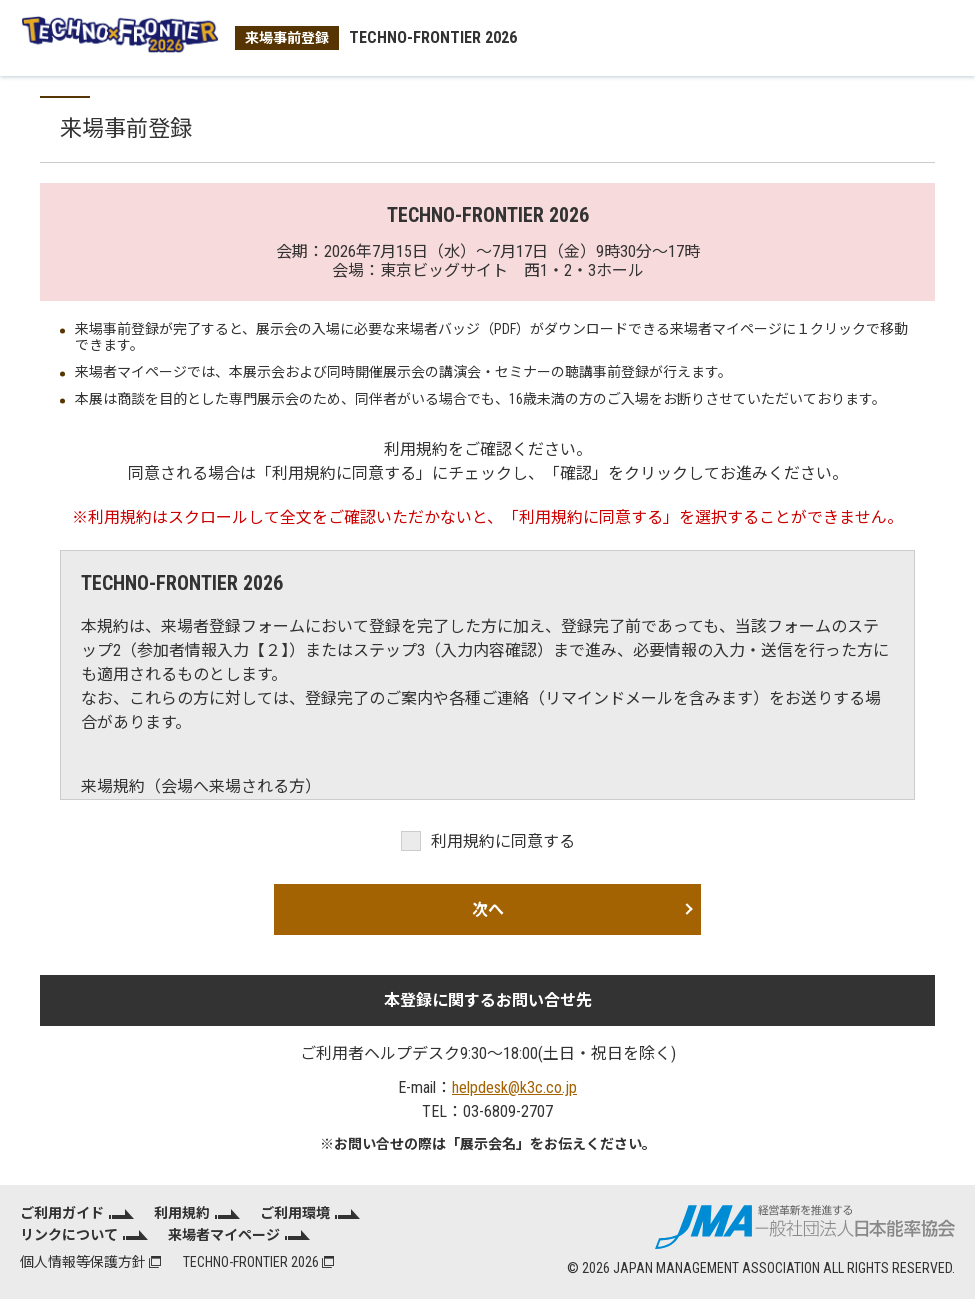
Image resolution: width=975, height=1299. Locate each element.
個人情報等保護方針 (90, 1262)
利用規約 (182, 1213)
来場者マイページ (224, 1235)
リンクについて (69, 1235)
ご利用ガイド (62, 1213)
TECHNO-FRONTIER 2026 (258, 1262)
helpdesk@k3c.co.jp (514, 1087)
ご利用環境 (295, 1213)
